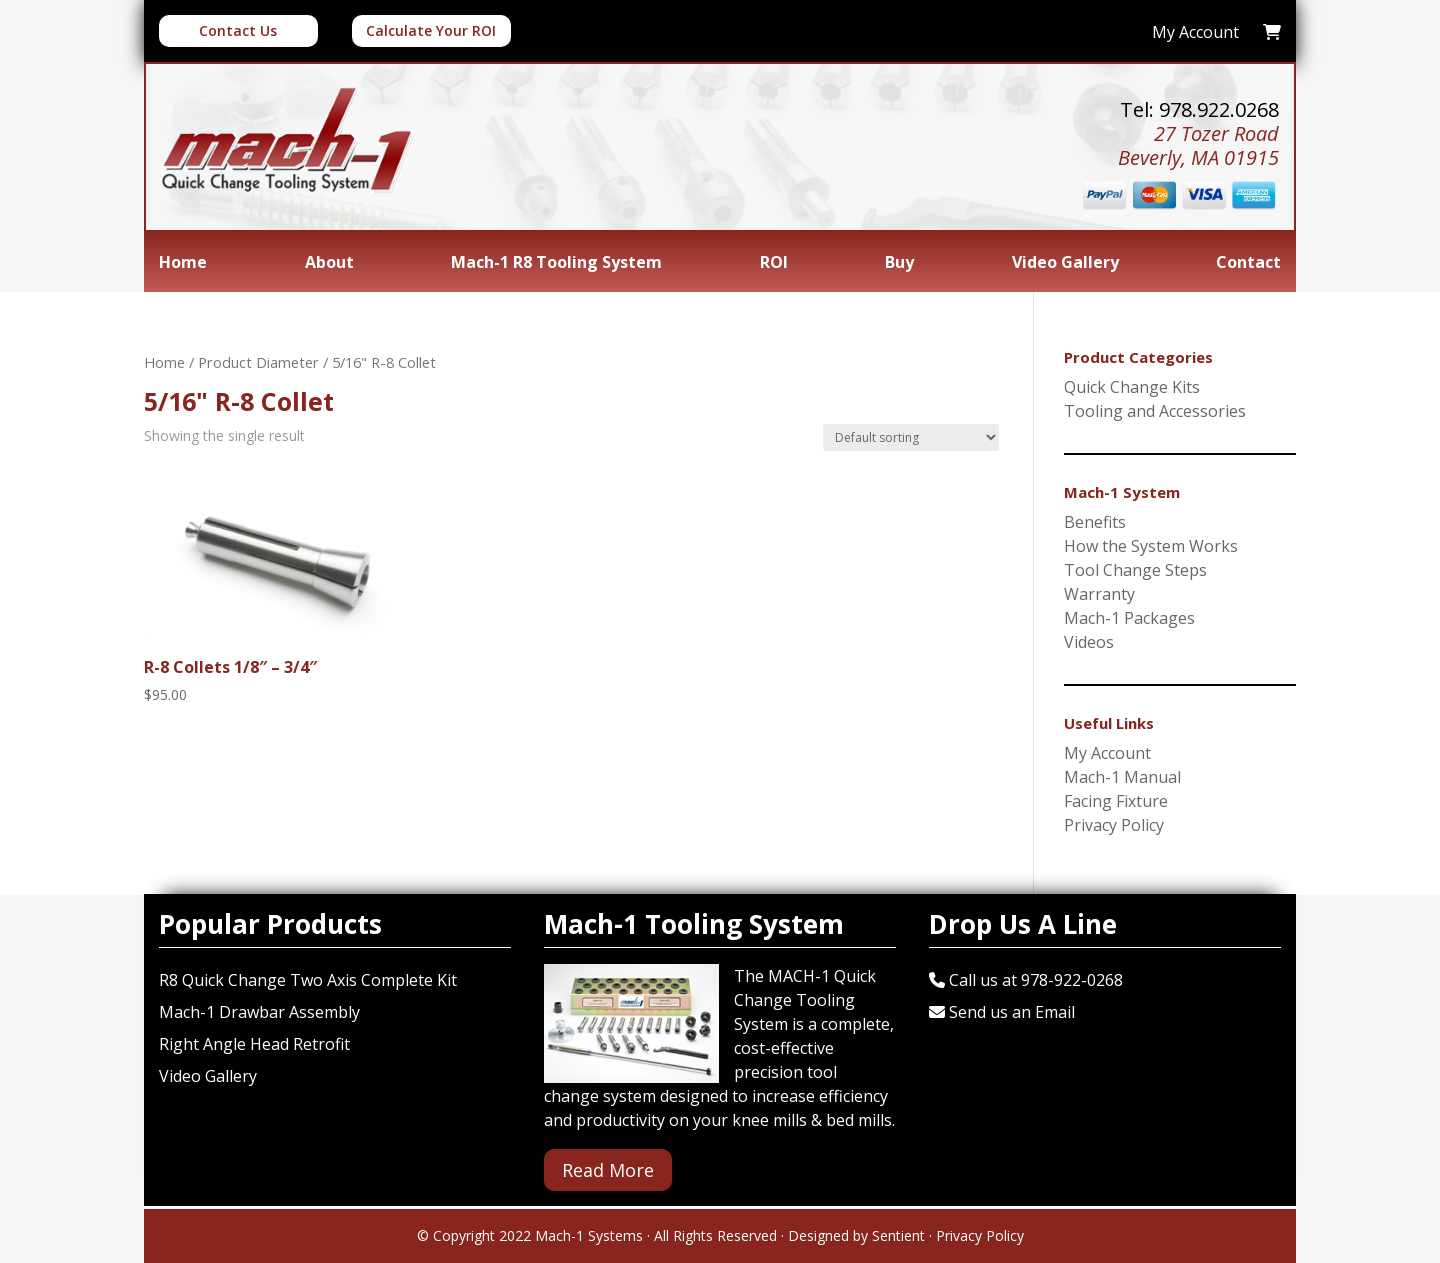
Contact (1248, 264)
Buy (899, 264)
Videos (1089, 642)
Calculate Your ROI (431, 30)
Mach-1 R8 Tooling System (556, 264)
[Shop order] (911, 437)
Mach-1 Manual (1122, 777)
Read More (608, 1170)
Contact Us (238, 30)
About (329, 264)
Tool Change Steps (1135, 570)
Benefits (1095, 522)
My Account (1107, 753)
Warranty (1099, 594)
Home (183, 264)
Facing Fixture (1116, 801)
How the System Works (1151, 546)
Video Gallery (1065, 264)
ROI (774, 264)
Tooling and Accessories (1155, 411)
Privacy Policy (1114, 825)
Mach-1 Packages (1129, 618)
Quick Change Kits (1132, 387)
